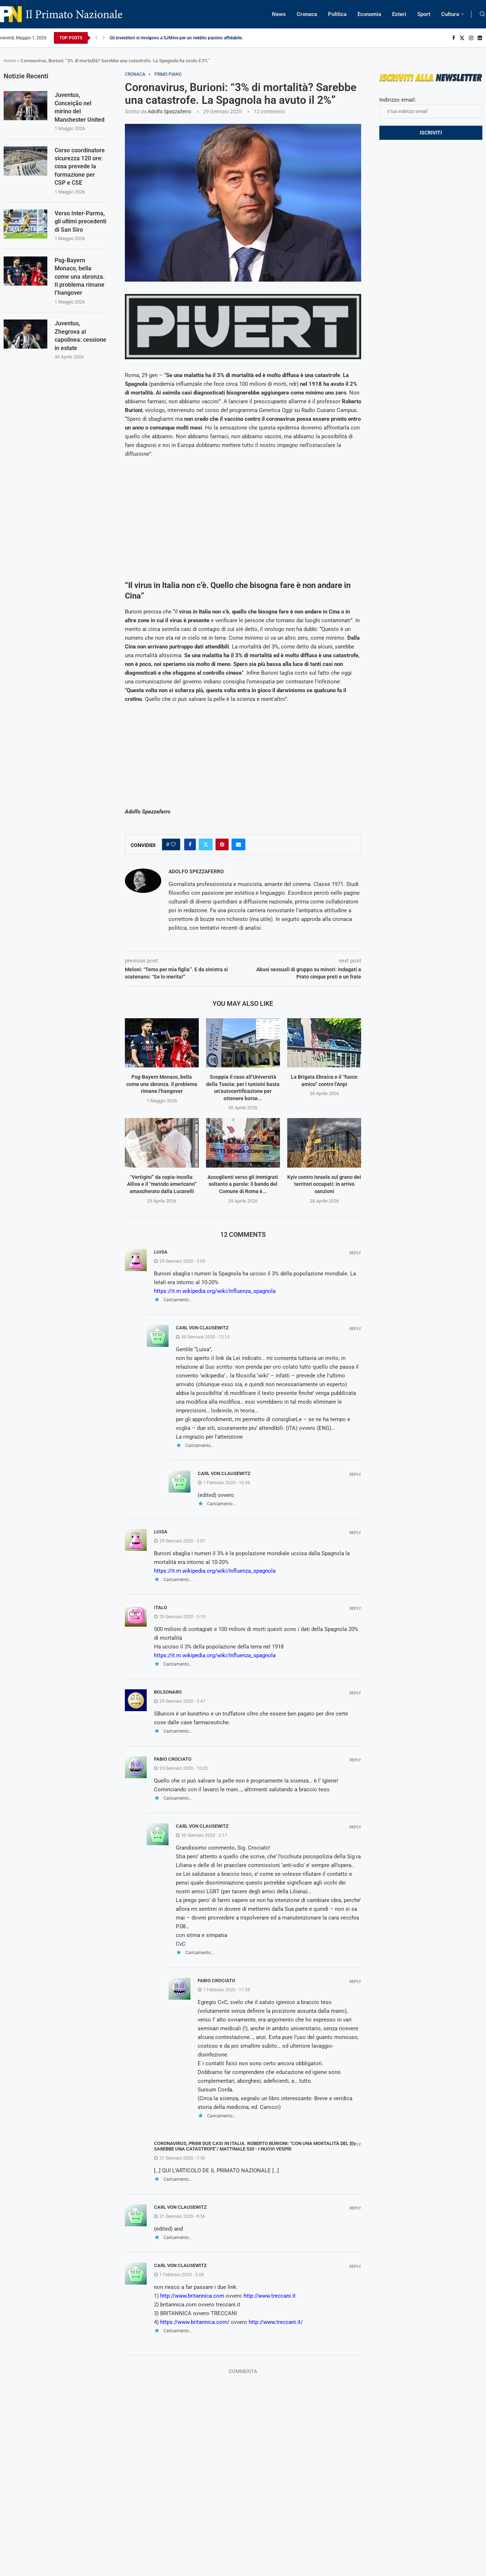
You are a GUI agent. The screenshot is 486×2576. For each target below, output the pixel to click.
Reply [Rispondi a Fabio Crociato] (355, 1760)
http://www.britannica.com (192, 2296)
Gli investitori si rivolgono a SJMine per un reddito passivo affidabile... (177, 37)
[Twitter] (462, 38)
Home (10, 60)
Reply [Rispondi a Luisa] (355, 1253)
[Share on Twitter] (206, 844)
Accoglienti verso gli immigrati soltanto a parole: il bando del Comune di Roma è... (243, 1184)
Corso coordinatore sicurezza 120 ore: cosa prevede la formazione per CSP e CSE (80, 167)
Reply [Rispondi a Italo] (355, 1609)
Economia (369, 14)
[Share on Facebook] (190, 844)
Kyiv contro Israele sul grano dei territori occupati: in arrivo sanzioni (324, 1184)
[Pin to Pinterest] (222, 844)
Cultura (450, 14)
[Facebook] (453, 38)
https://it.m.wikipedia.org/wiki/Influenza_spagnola (215, 1291)
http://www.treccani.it (270, 2296)
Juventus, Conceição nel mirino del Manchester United (79, 107)
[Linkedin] (479, 38)
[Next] (104, 38)
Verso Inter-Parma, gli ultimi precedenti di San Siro (80, 221)
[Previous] (96, 38)
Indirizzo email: (430, 107)
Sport (423, 14)
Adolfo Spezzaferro (169, 111)
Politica (337, 14)
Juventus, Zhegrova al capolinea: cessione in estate (80, 335)
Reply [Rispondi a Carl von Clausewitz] (355, 1329)
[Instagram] (471, 38)
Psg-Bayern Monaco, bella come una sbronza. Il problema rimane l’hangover (161, 1084)
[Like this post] (173, 844)
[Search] (482, 14)
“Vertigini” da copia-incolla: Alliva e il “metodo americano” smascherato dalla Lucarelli (162, 1184)
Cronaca (307, 14)
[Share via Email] (238, 844)
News (279, 14)
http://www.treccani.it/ (276, 2322)
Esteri (399, 14)
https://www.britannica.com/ (194, 2322)
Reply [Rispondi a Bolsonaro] (355, 1693)
